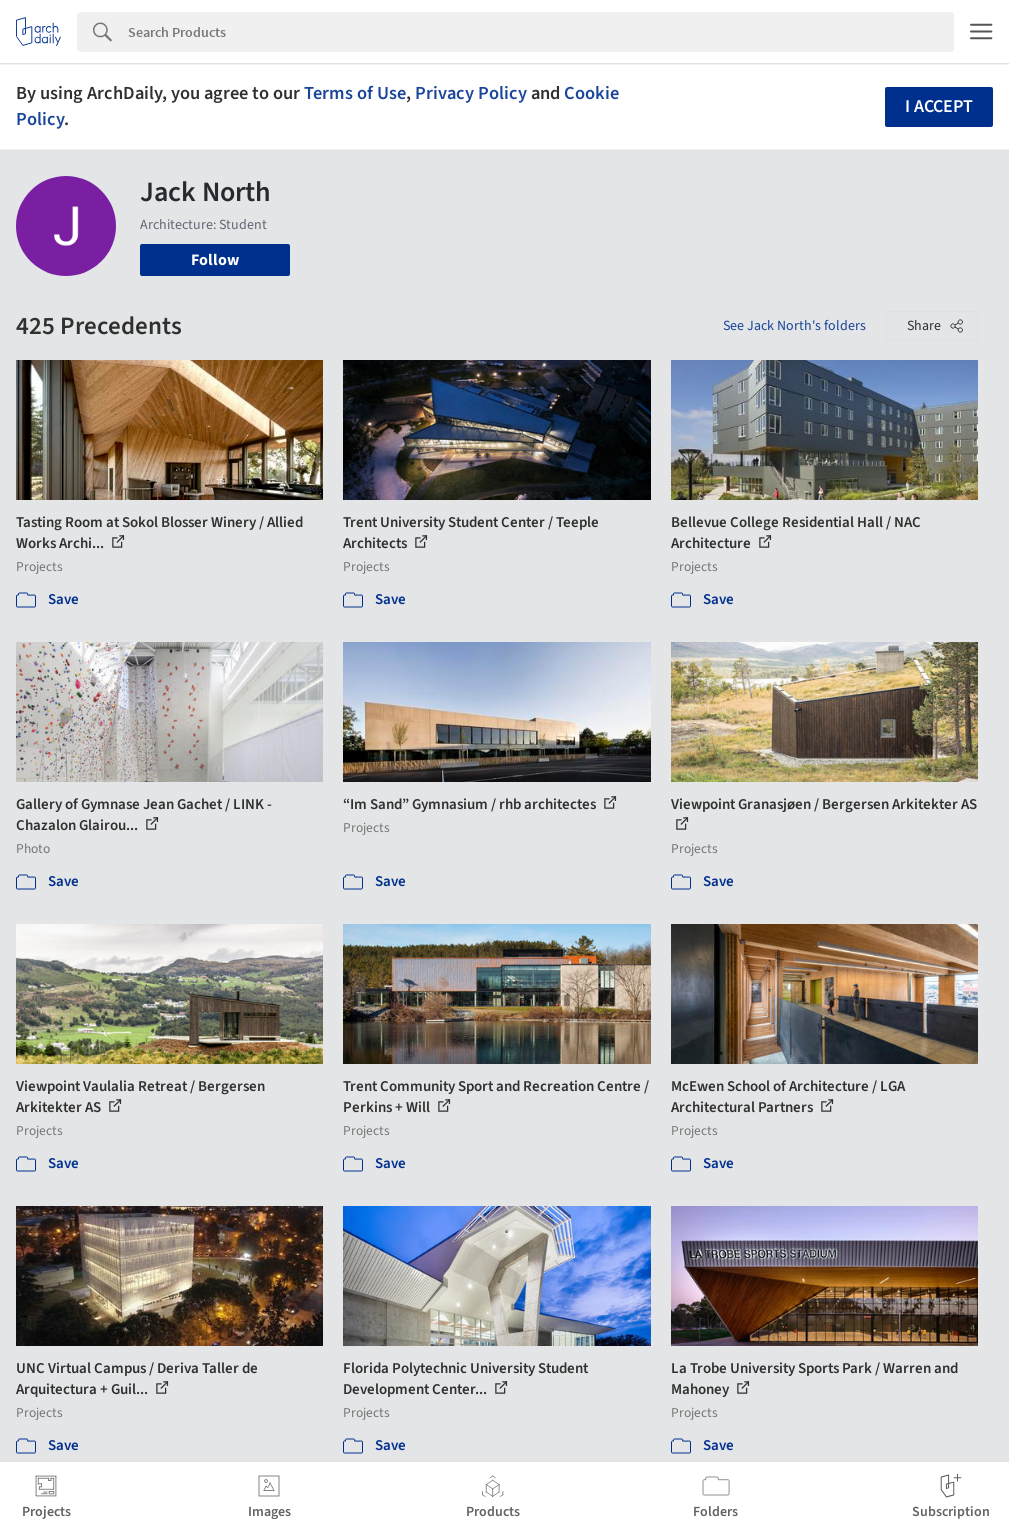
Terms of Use (355, 93)
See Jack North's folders (794, 326)
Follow (215, 260)
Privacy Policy (471, 93)
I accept (939, 106)
